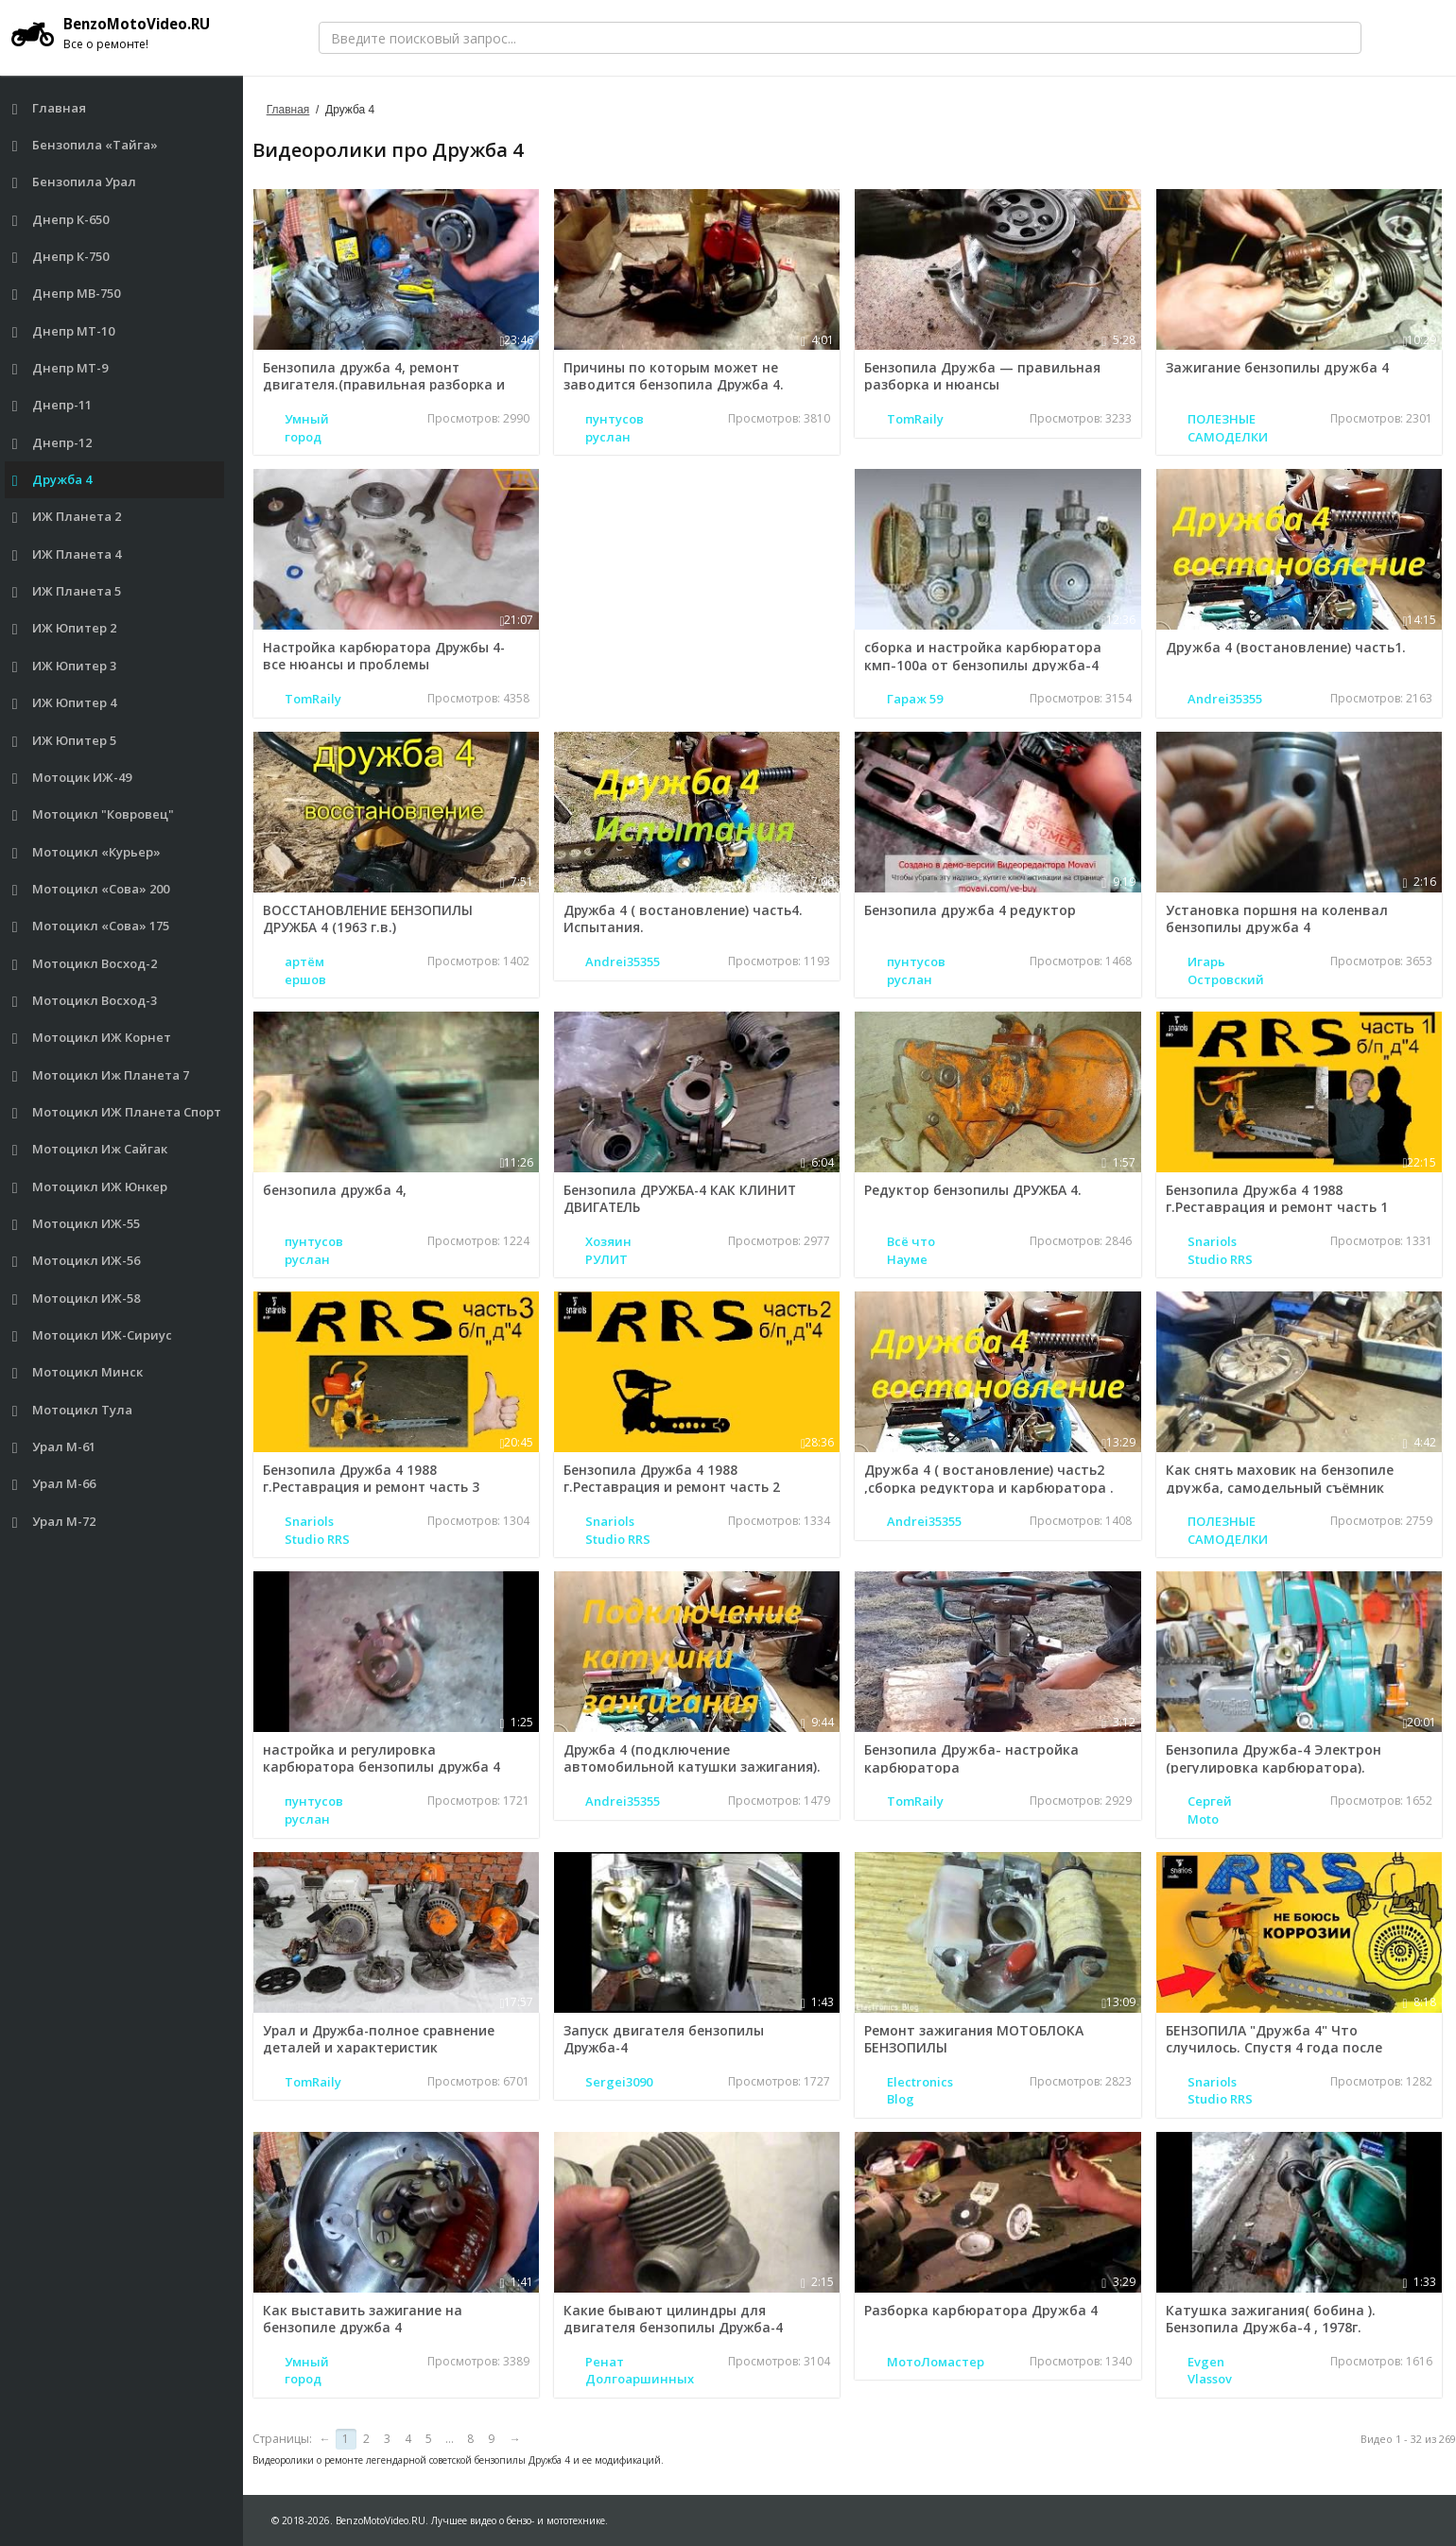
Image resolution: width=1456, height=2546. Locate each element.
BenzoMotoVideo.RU (118, 33)
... (449, 2439)
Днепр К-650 (61, 220)
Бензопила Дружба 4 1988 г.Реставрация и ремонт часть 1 (1277, 1198)
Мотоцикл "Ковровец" (93, 814)
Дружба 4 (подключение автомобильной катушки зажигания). (693, 1758)
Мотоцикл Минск (78, 1372)
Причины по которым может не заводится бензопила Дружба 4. (675, 375)
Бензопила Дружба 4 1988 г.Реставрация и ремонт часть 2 (674, 1478)
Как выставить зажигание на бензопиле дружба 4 (364, 2318)
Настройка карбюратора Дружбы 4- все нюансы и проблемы (388, 655)
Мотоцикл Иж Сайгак (90, 1149)
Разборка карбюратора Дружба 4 (981, 2310)
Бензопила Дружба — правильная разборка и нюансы (982, 375)
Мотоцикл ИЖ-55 (76, 1224)
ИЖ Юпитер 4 (64, 703)
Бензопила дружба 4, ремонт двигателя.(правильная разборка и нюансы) (386, 384)
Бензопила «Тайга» (85, 145)
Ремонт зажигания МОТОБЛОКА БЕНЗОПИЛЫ (973, 2038)
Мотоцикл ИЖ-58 (76, 1299)
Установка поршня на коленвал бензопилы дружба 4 (1277, 918)
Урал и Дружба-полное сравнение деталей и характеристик (381, 2038)
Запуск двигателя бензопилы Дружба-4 (664, 2038)
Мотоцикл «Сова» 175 (91, 926)
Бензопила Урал (74, 182)
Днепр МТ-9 (60, 368)
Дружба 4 (52, 480)
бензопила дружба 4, (336, 1190)
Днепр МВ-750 (66, 294)
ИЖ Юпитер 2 (64, 628)
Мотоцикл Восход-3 (85, 1001)
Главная (49, 108)
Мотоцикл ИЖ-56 (76, 1261)
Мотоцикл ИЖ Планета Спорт (117, 1112)
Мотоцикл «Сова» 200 (91, 889)
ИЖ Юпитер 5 (64, 741)
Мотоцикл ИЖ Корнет (92, 1038)
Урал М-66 (54, 1484)
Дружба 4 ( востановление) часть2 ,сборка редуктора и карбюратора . (989, 1478)
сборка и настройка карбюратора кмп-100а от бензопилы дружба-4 (982, 655)
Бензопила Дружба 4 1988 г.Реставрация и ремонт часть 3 (374, 1478)
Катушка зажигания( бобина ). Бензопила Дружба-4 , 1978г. (1271, 2318)
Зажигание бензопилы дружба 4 (1277, 367)
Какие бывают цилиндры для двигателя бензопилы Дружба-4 (675, 2318)
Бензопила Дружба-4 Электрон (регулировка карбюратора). (1273, 1758)
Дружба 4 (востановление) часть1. (1286, 647)
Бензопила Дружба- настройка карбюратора (971, 1758)
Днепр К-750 (61, 257)
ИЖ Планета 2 (67, 517)
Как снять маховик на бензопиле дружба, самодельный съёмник (1280, 1478)
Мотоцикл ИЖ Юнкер (90, 1187)
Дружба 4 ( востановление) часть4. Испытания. (685, 918)
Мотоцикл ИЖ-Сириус (92, 1335)
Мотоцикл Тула (72, 1410)
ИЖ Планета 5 (67, 591)
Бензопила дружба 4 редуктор (970, 910)
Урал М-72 (54, 1522)
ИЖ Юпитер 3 (64, 666)
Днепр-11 (52, 405)
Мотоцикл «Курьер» (87, 852)
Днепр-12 (52, 443)
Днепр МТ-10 (63, 331)
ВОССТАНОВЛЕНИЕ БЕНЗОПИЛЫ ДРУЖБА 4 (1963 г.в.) (370, 918)
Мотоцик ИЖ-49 (72, 778)
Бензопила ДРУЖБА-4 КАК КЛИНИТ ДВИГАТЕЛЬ (680, 1198)
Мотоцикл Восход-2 (85, 964)
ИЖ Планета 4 (67, 554)
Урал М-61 (54, 1447)
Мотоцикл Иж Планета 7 (101, 1075)
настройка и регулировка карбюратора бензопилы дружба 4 (385, 1758)
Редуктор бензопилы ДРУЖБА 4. (973, 1190)
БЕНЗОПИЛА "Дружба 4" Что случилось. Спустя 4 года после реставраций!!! (1274, 2047)
